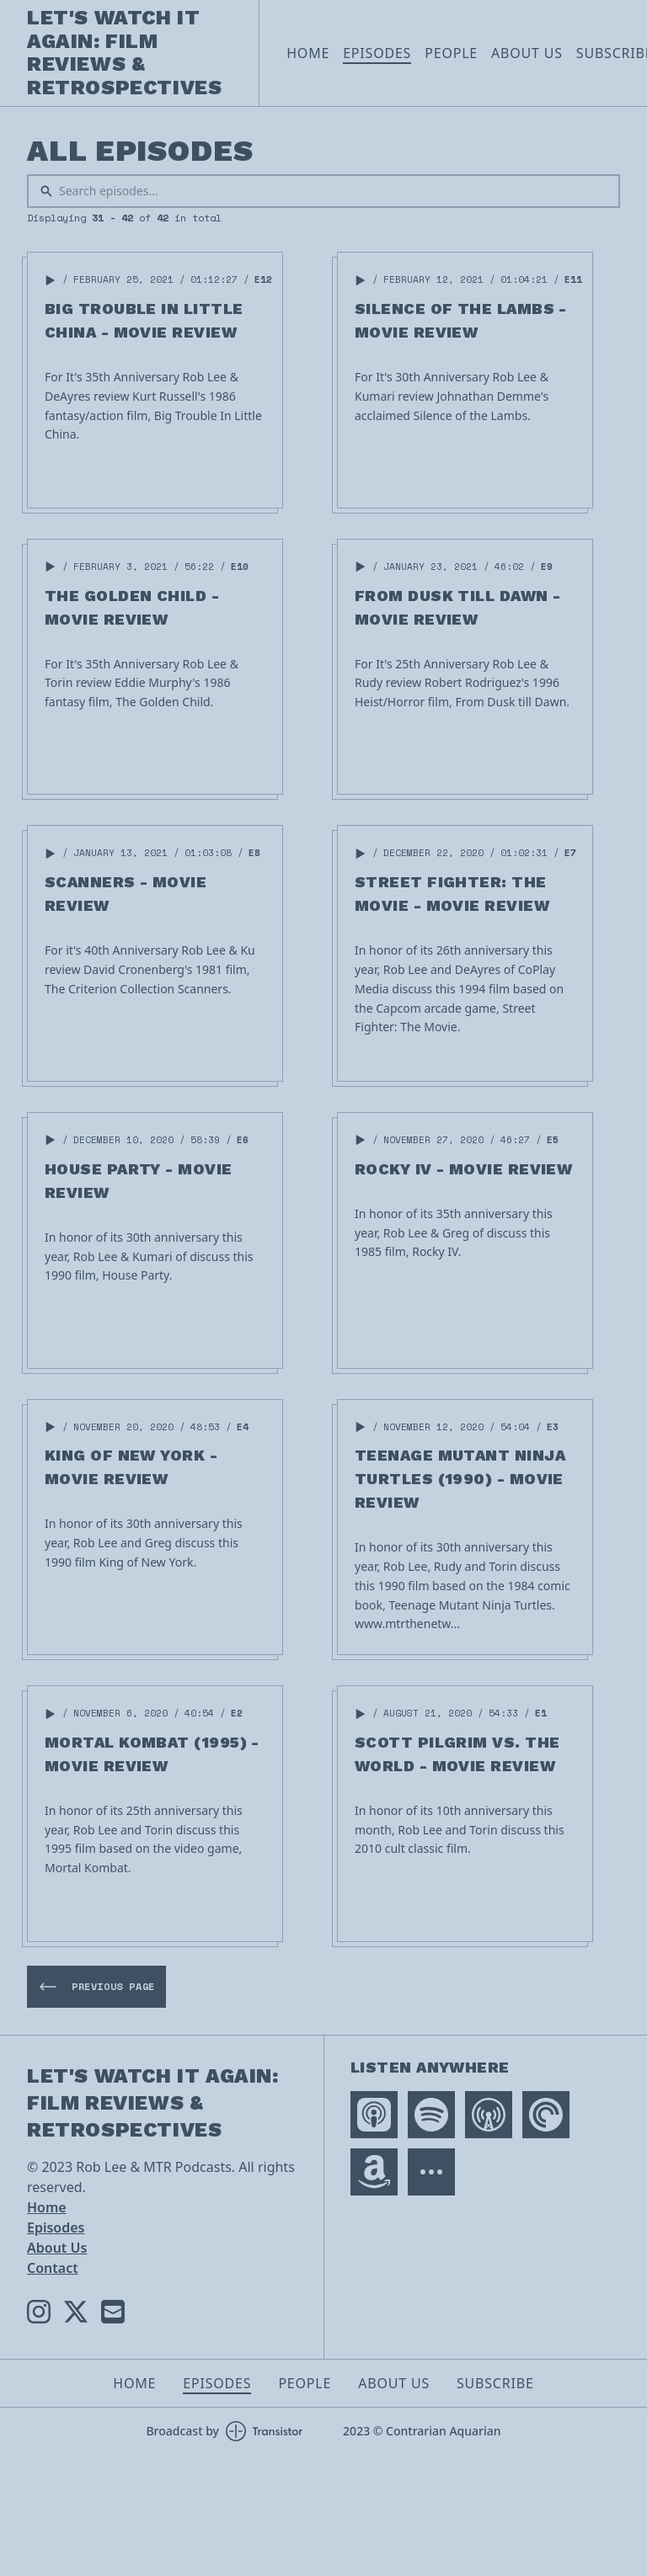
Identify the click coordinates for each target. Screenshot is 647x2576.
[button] (50, 280)
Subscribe (495, 2383)
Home (307, 53)
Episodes (377, 53)
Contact (52, 2268)
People (451, 53)
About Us (527, 53)
